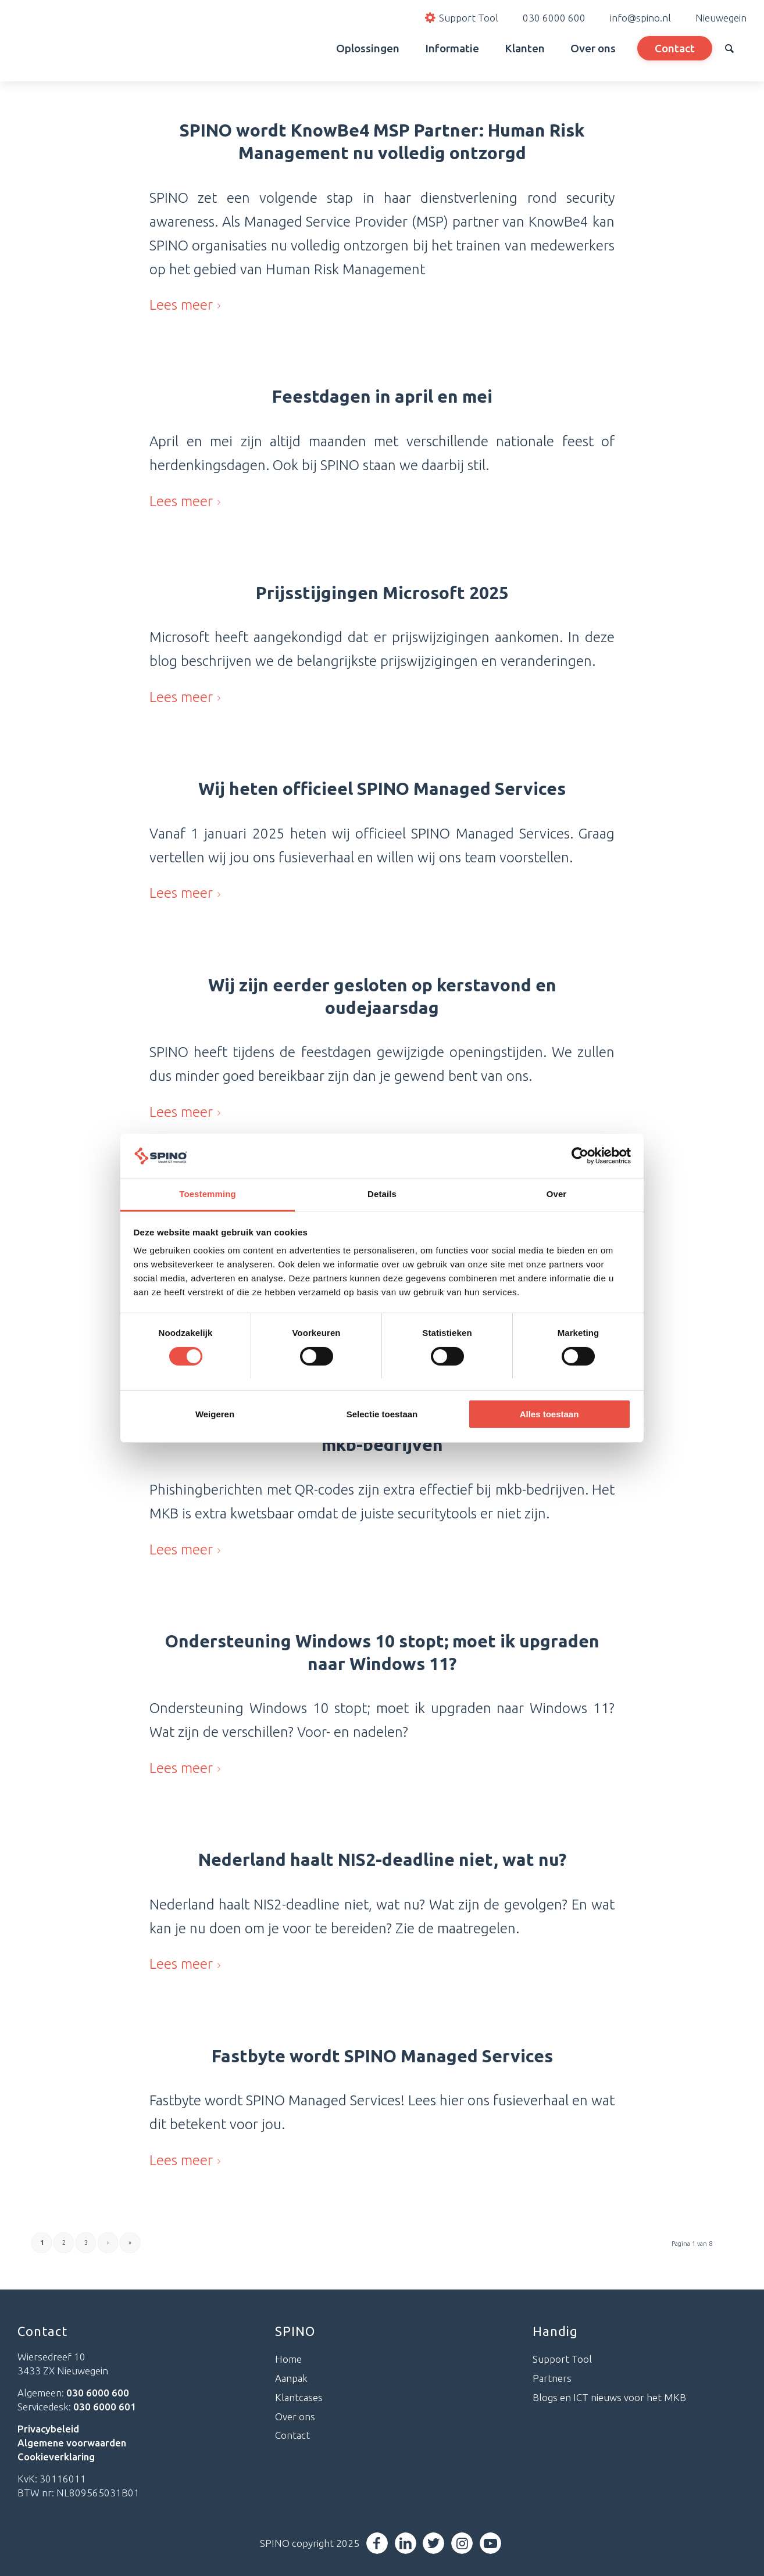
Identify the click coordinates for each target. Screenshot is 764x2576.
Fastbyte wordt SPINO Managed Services (382, 2056)
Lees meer (187, 304)
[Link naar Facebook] (379, 2543)
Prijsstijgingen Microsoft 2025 (382, 593)
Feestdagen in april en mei (382, 396)
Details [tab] (382, 1194)
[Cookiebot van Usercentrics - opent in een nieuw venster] (580, 1156)
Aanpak (291, 2378)
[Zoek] (729, 48)
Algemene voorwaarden (71, 2442)
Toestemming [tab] (207, 1194)
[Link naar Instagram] (465, 2543)
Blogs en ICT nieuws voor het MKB (609, 2397)
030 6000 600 (554, 17)
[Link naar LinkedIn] (408, 2543)
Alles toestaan (549, 1414)
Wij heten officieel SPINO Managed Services (382, 788)
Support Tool (562, 2358)
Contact (292, 2435)
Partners (552, 2378)
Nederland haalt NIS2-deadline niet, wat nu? (382, 1859)
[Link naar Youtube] (493, 2543)
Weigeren (214, 1414)
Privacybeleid (48, 2428)
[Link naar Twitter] (436, 2543)
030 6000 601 (104, 2406)
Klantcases (299, 2397)
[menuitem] (310, 48)
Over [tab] (557, 1194)
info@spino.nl (640, 17)
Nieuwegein (721, 17)
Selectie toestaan (382, 1414)
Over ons (295, 2416)
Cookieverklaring (56, 2456)
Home (288, 2358)
